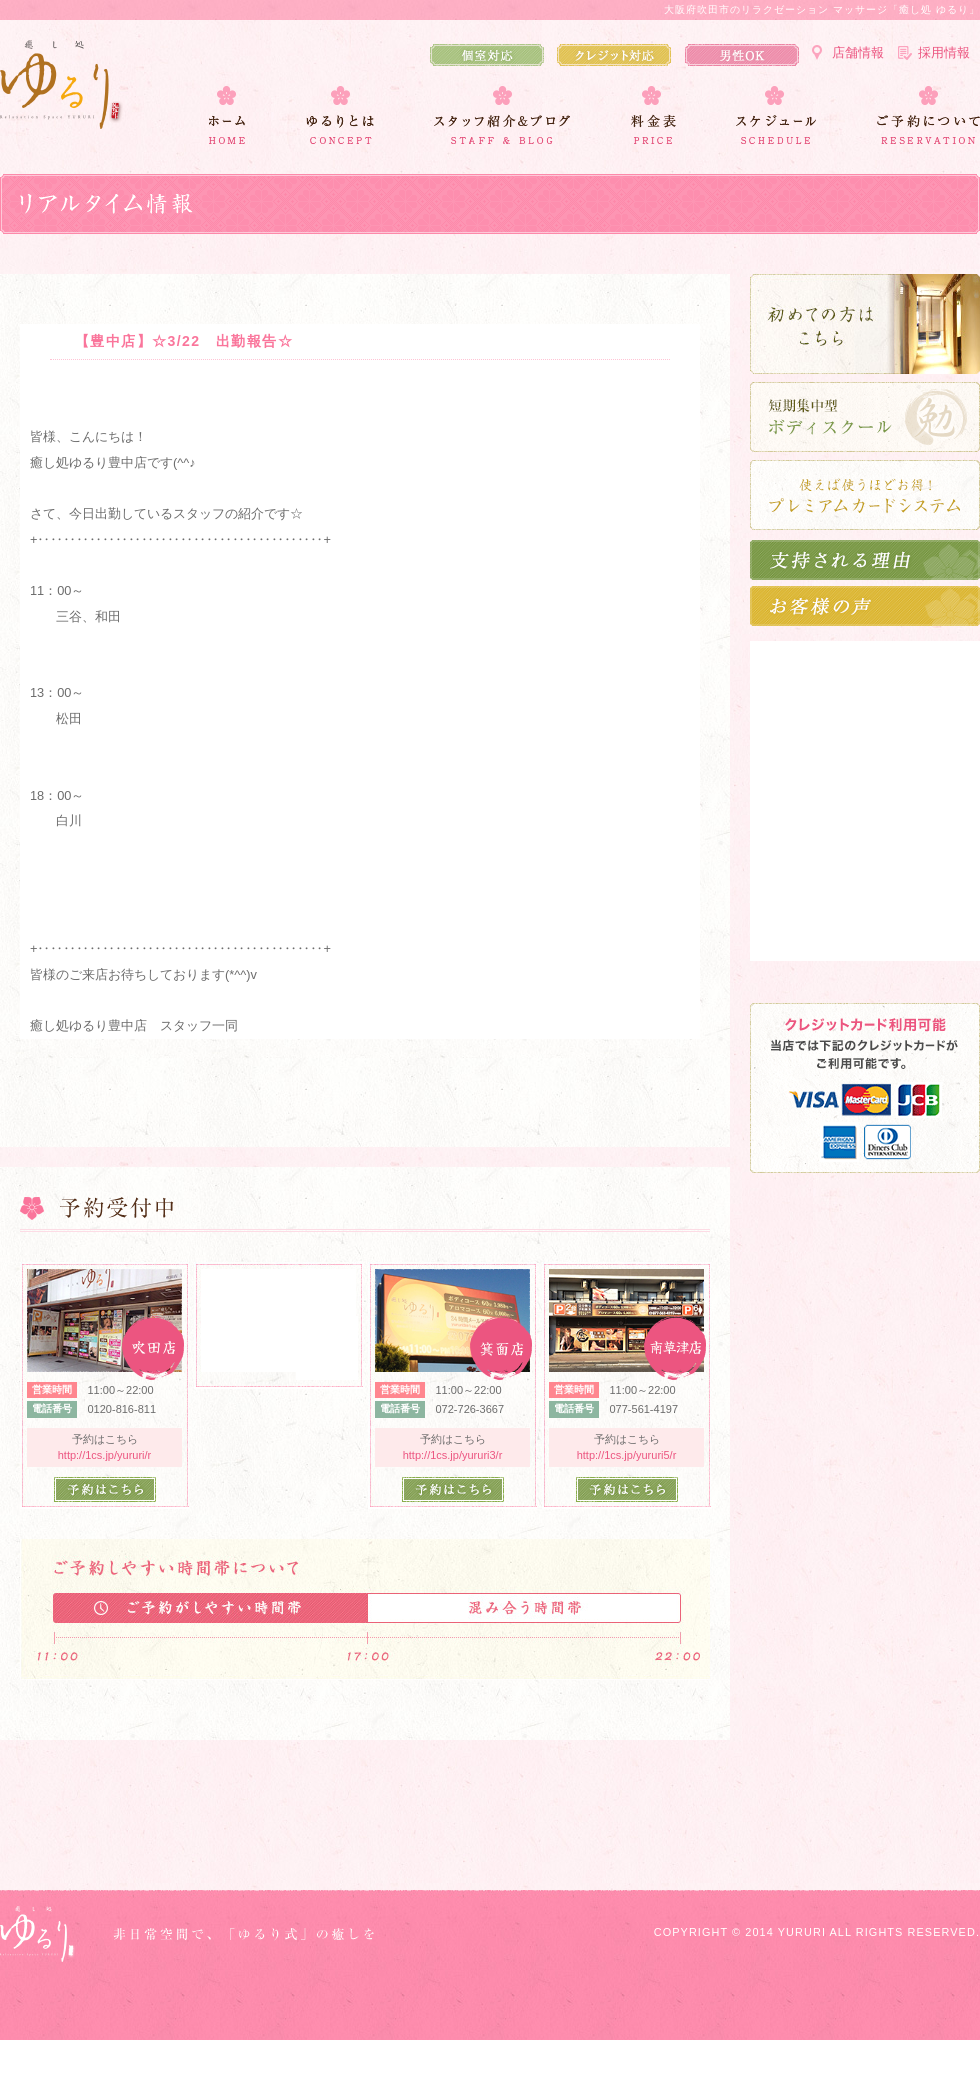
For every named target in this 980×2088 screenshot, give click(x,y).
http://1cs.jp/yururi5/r (627, 1455)
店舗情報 (858, 52)
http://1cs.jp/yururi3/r (453, 1455)
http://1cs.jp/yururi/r (105, 1455)
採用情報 (944, 52)
